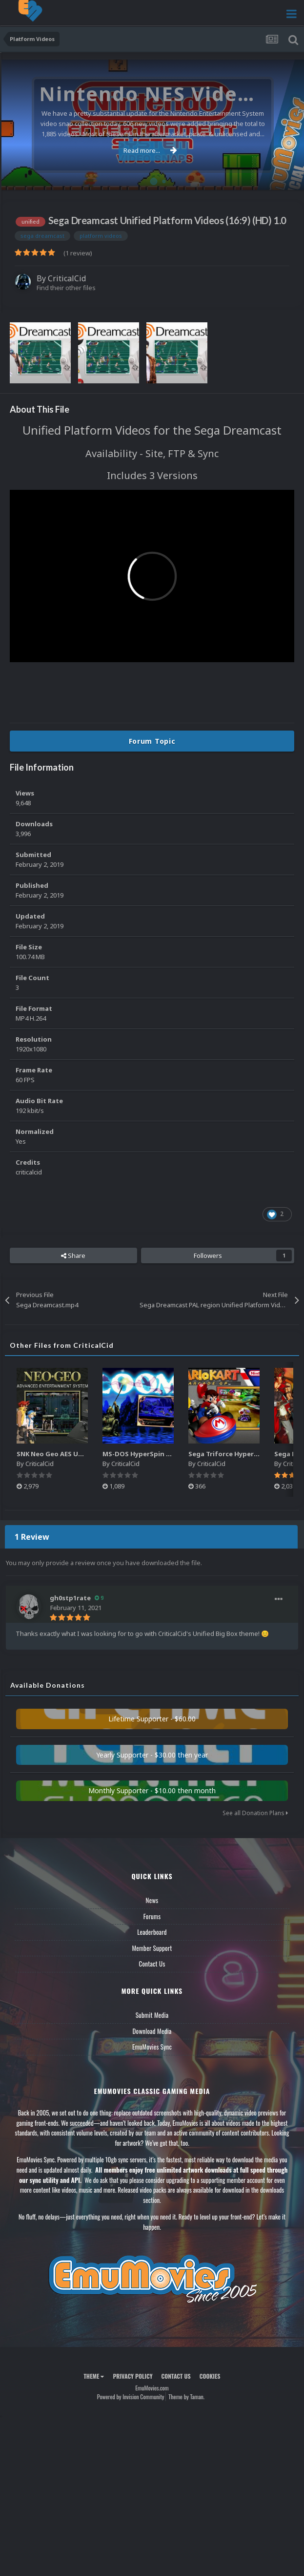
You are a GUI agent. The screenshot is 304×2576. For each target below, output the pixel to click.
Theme (93, 2376)
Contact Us (152, 1964)
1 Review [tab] (32, 1536)
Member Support (152, 1948)
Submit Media (152, 2015)
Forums (152, 1916)
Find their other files (66, 287)
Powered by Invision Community (130, 2396)
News (152, 1900)
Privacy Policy (132, 2376)
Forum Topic (152, 741)
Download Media (152, 2031)
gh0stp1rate (70, 1597)
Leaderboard (152, 1932)
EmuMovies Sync (152, 2047)
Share (73, 1255)
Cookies (210, 2376)
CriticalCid (67, 278)
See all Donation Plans (255, 1813)
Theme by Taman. (186, 2396)
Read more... (150, 150)
